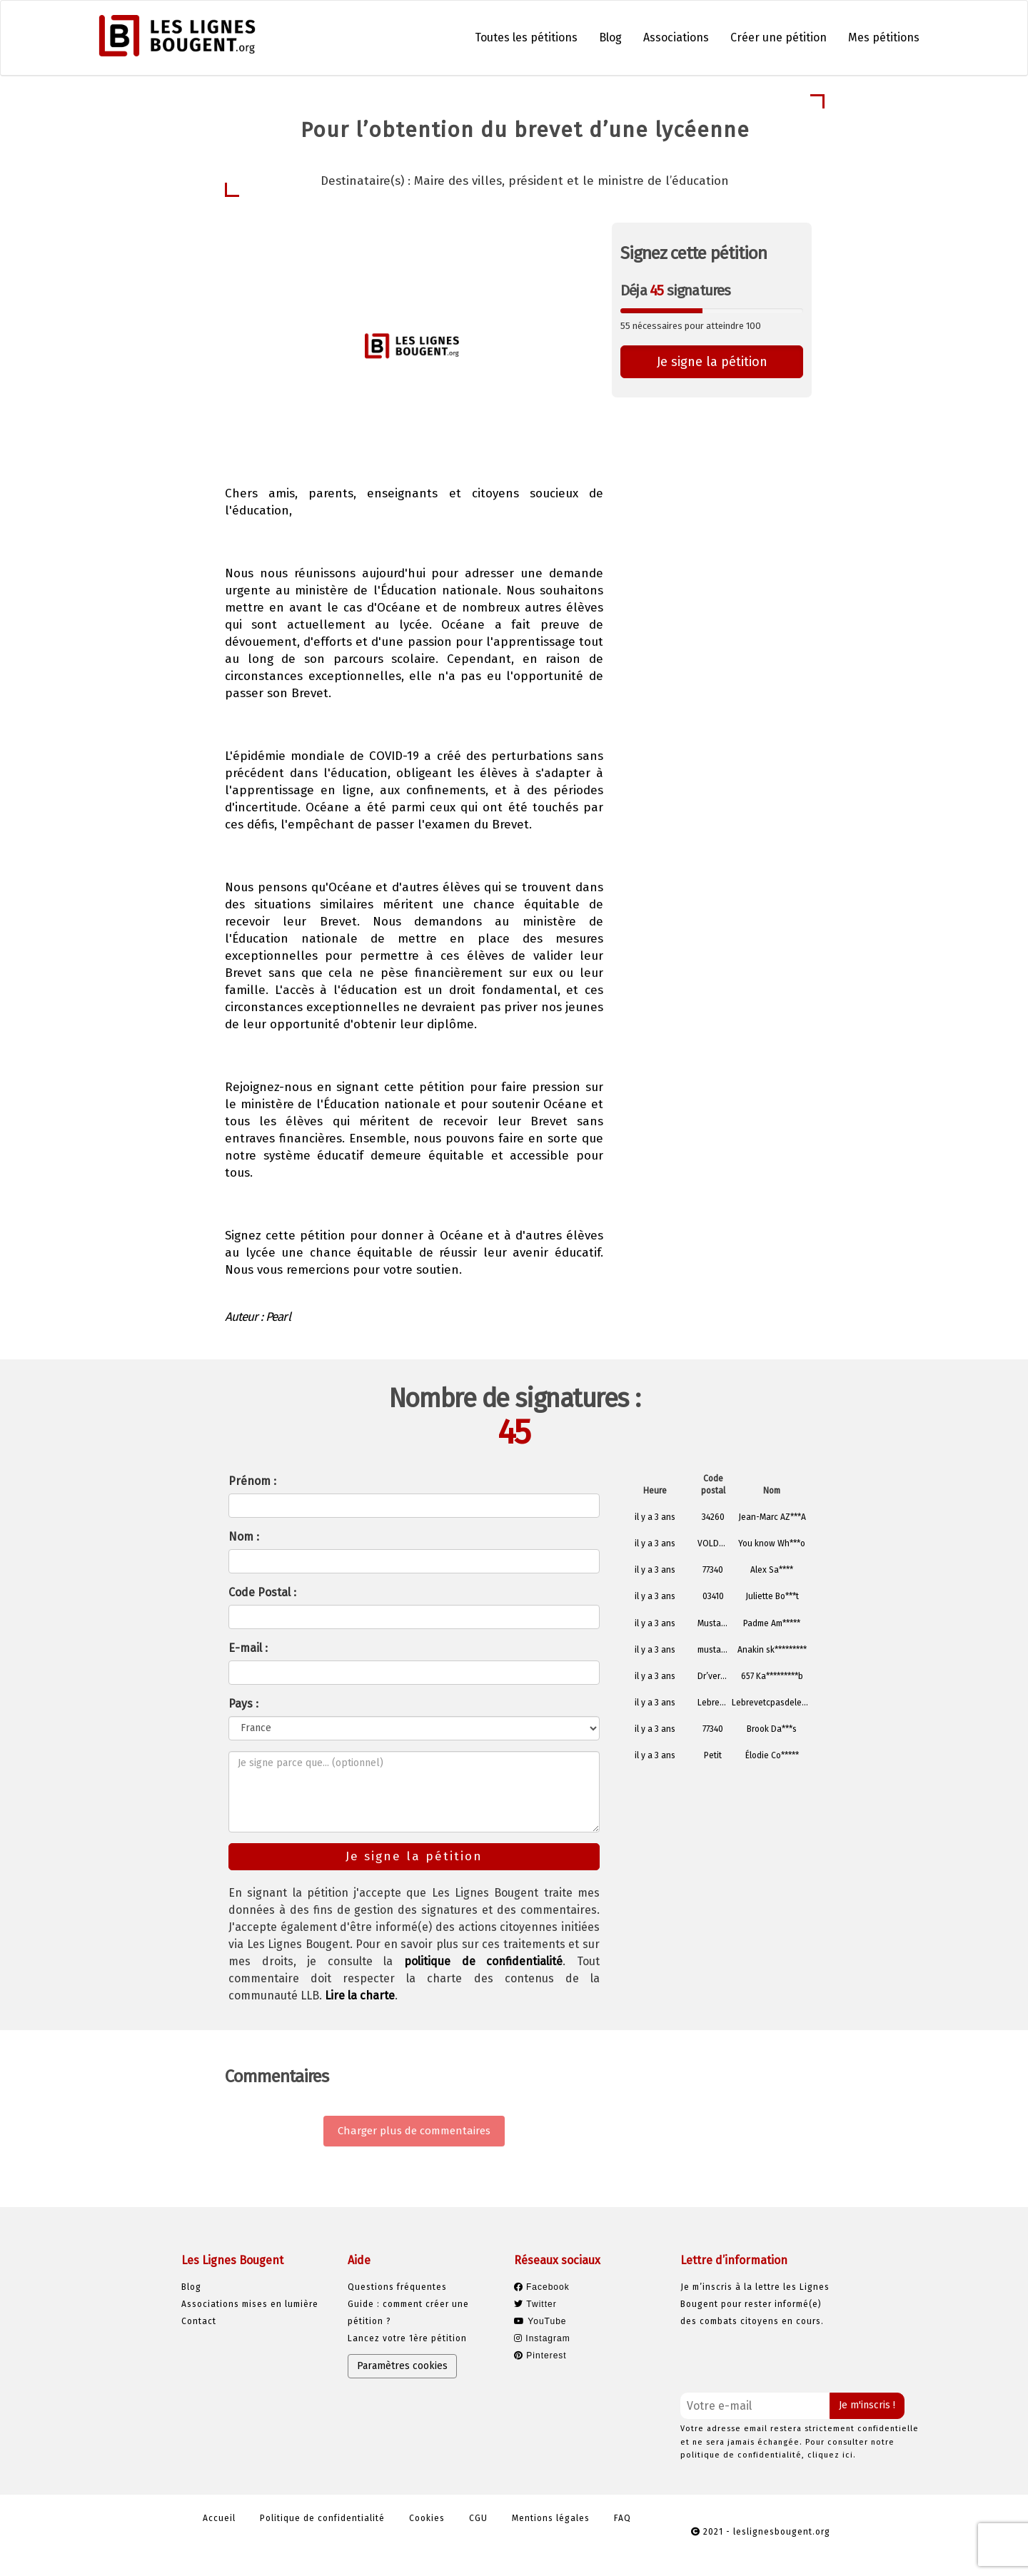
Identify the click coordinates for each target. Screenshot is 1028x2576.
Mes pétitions (883, 37)
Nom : (243, 1536)
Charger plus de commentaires (414, 2130)
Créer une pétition (778, 37)
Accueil (219, 2518)
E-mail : (248, 1648)
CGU (478, 2518)
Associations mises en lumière (249, 2304)
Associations (676, 37)
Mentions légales (551, 2518)
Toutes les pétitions (526, 37)
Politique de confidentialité (322, 2518)
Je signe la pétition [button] (712, 362)
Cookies (427, 2518)
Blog (610, 37)
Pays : (243, 1703)
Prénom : (252, 1481)
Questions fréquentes (397, 2287)
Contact (198, 2321)
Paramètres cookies (402, 2366)
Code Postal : (262, 1592)
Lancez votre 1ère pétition (407, 2338)
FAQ (622, 2518)
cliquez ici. (831, 2455)
